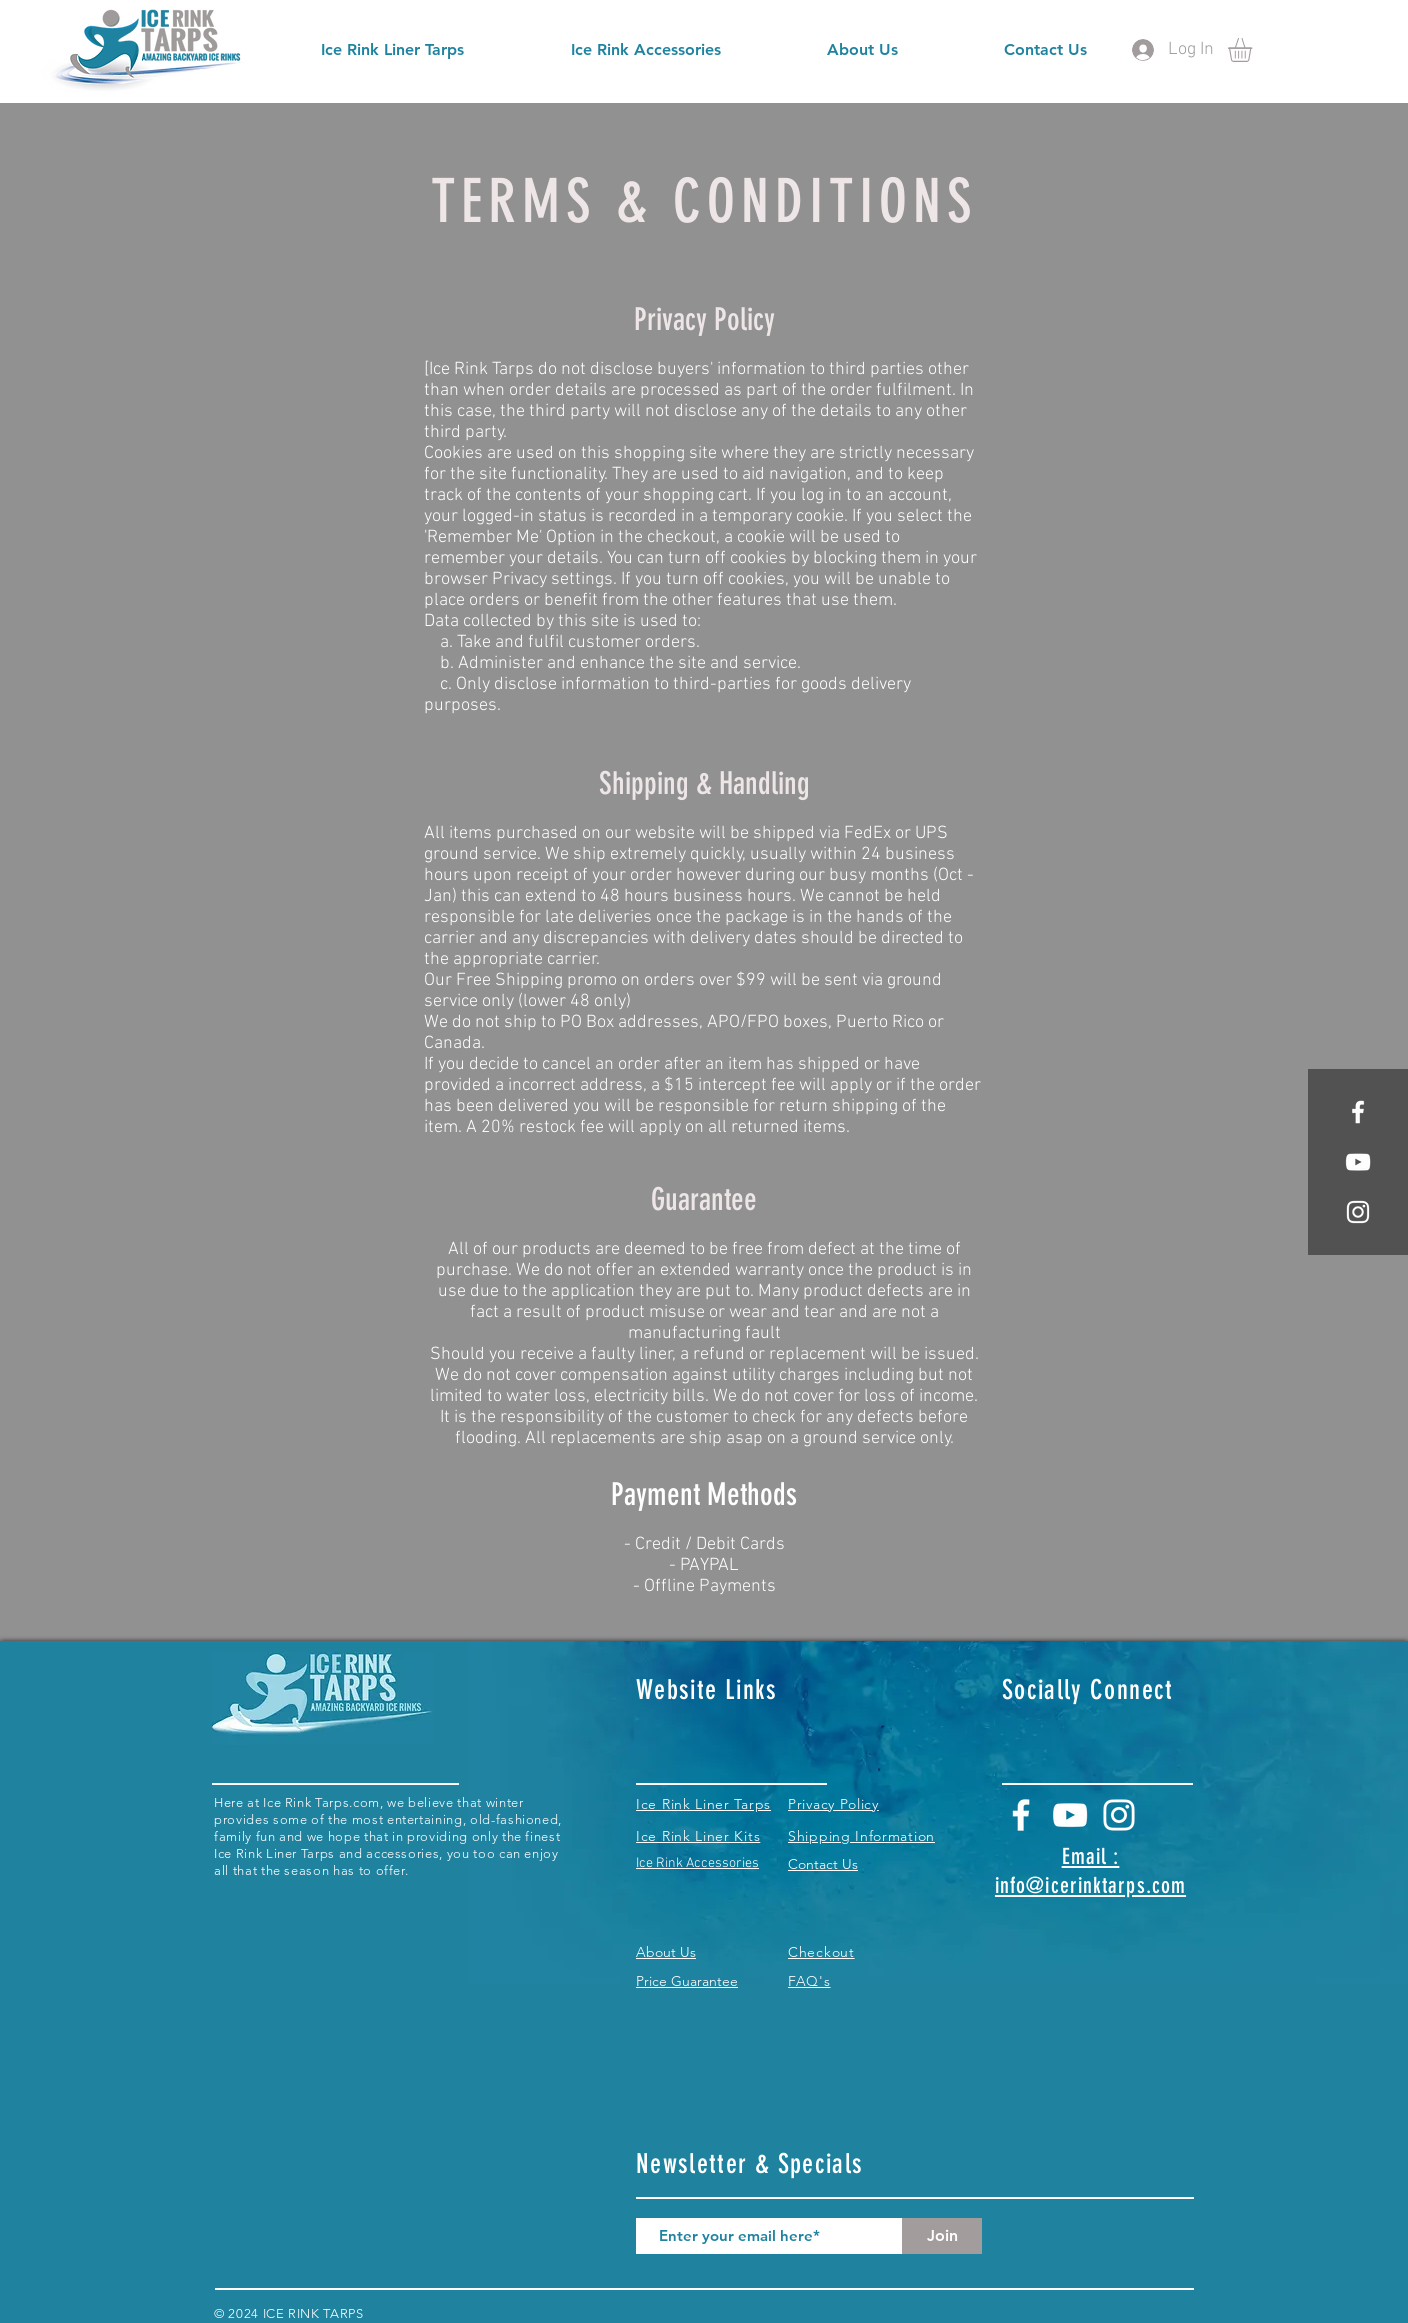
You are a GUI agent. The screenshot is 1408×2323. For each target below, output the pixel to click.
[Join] (942, 2236)
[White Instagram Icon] (1358, 1212)
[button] (1254, 50)
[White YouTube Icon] (1070, 1815)
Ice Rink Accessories (697, 1863)
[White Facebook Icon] (1358, 1112)
